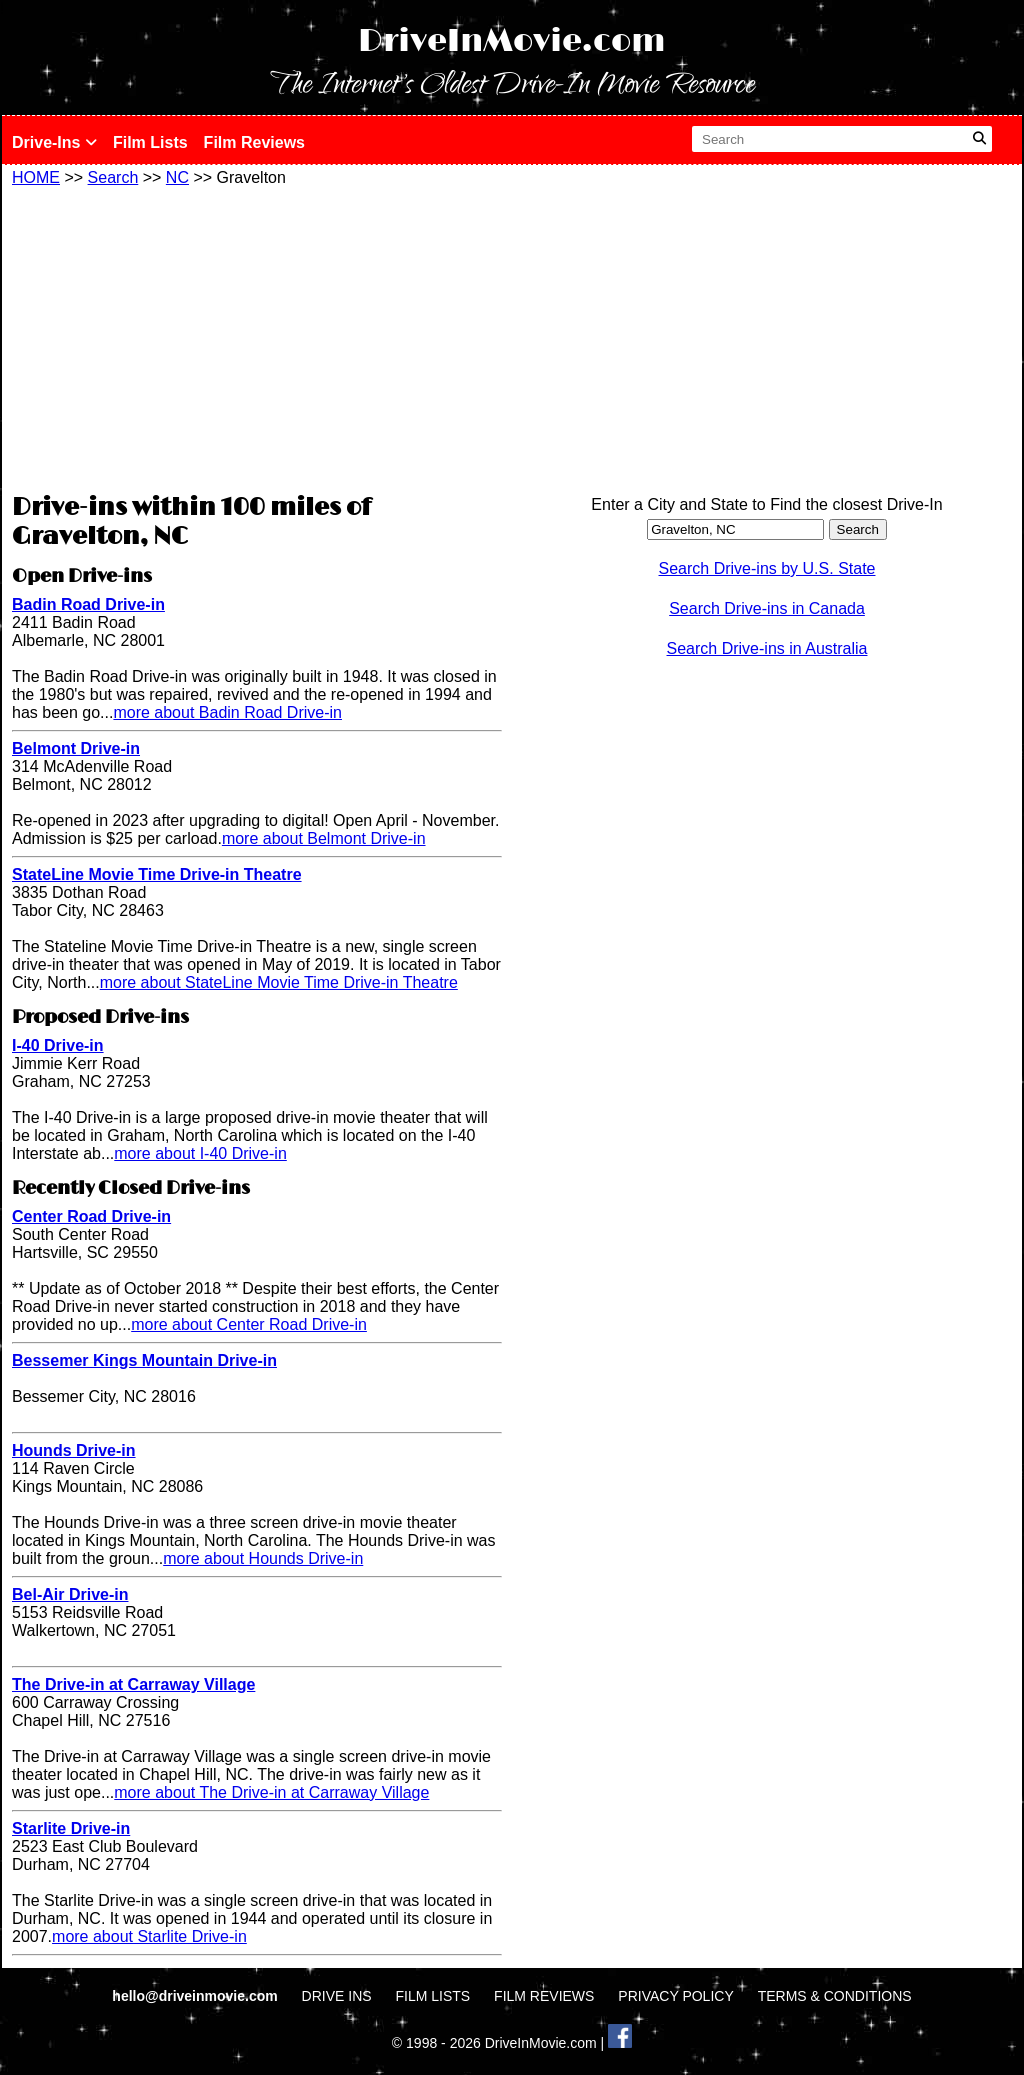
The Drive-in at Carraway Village (133, 1684)
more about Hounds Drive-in (263, 1558)
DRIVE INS (337, 1996)
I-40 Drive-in (58, 1045)
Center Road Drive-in (91, 1216)
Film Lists (150, 142)
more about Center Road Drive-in (249, 1324)
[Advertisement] (257, 337)
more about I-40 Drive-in (200, 1153)
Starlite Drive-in (71, 1828)
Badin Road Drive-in (88, 604)
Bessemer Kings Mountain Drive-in (144, 1360)
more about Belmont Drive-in (324, 838)
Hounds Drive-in (74, 1450)
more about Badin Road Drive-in (227, 712)
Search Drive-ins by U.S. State (767, 568)
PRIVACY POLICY (675, 1996)
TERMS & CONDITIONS (835, 1996)
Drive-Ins (54, 142)
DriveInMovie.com (512, 41)
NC (177, 177)
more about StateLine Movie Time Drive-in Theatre (279, 982)
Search (113, 177)
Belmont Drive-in (76, 748)
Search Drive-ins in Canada (767, 608)
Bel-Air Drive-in (70, 1594)
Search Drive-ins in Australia (767, 648)
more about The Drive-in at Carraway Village (271, 1792)
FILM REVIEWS (544, 1996)
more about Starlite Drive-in (149, 1936)
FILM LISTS (433, 1996)
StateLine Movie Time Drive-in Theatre (157, 874)
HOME (36, 177)
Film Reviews (254, 142)
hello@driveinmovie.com (196, 1996)
